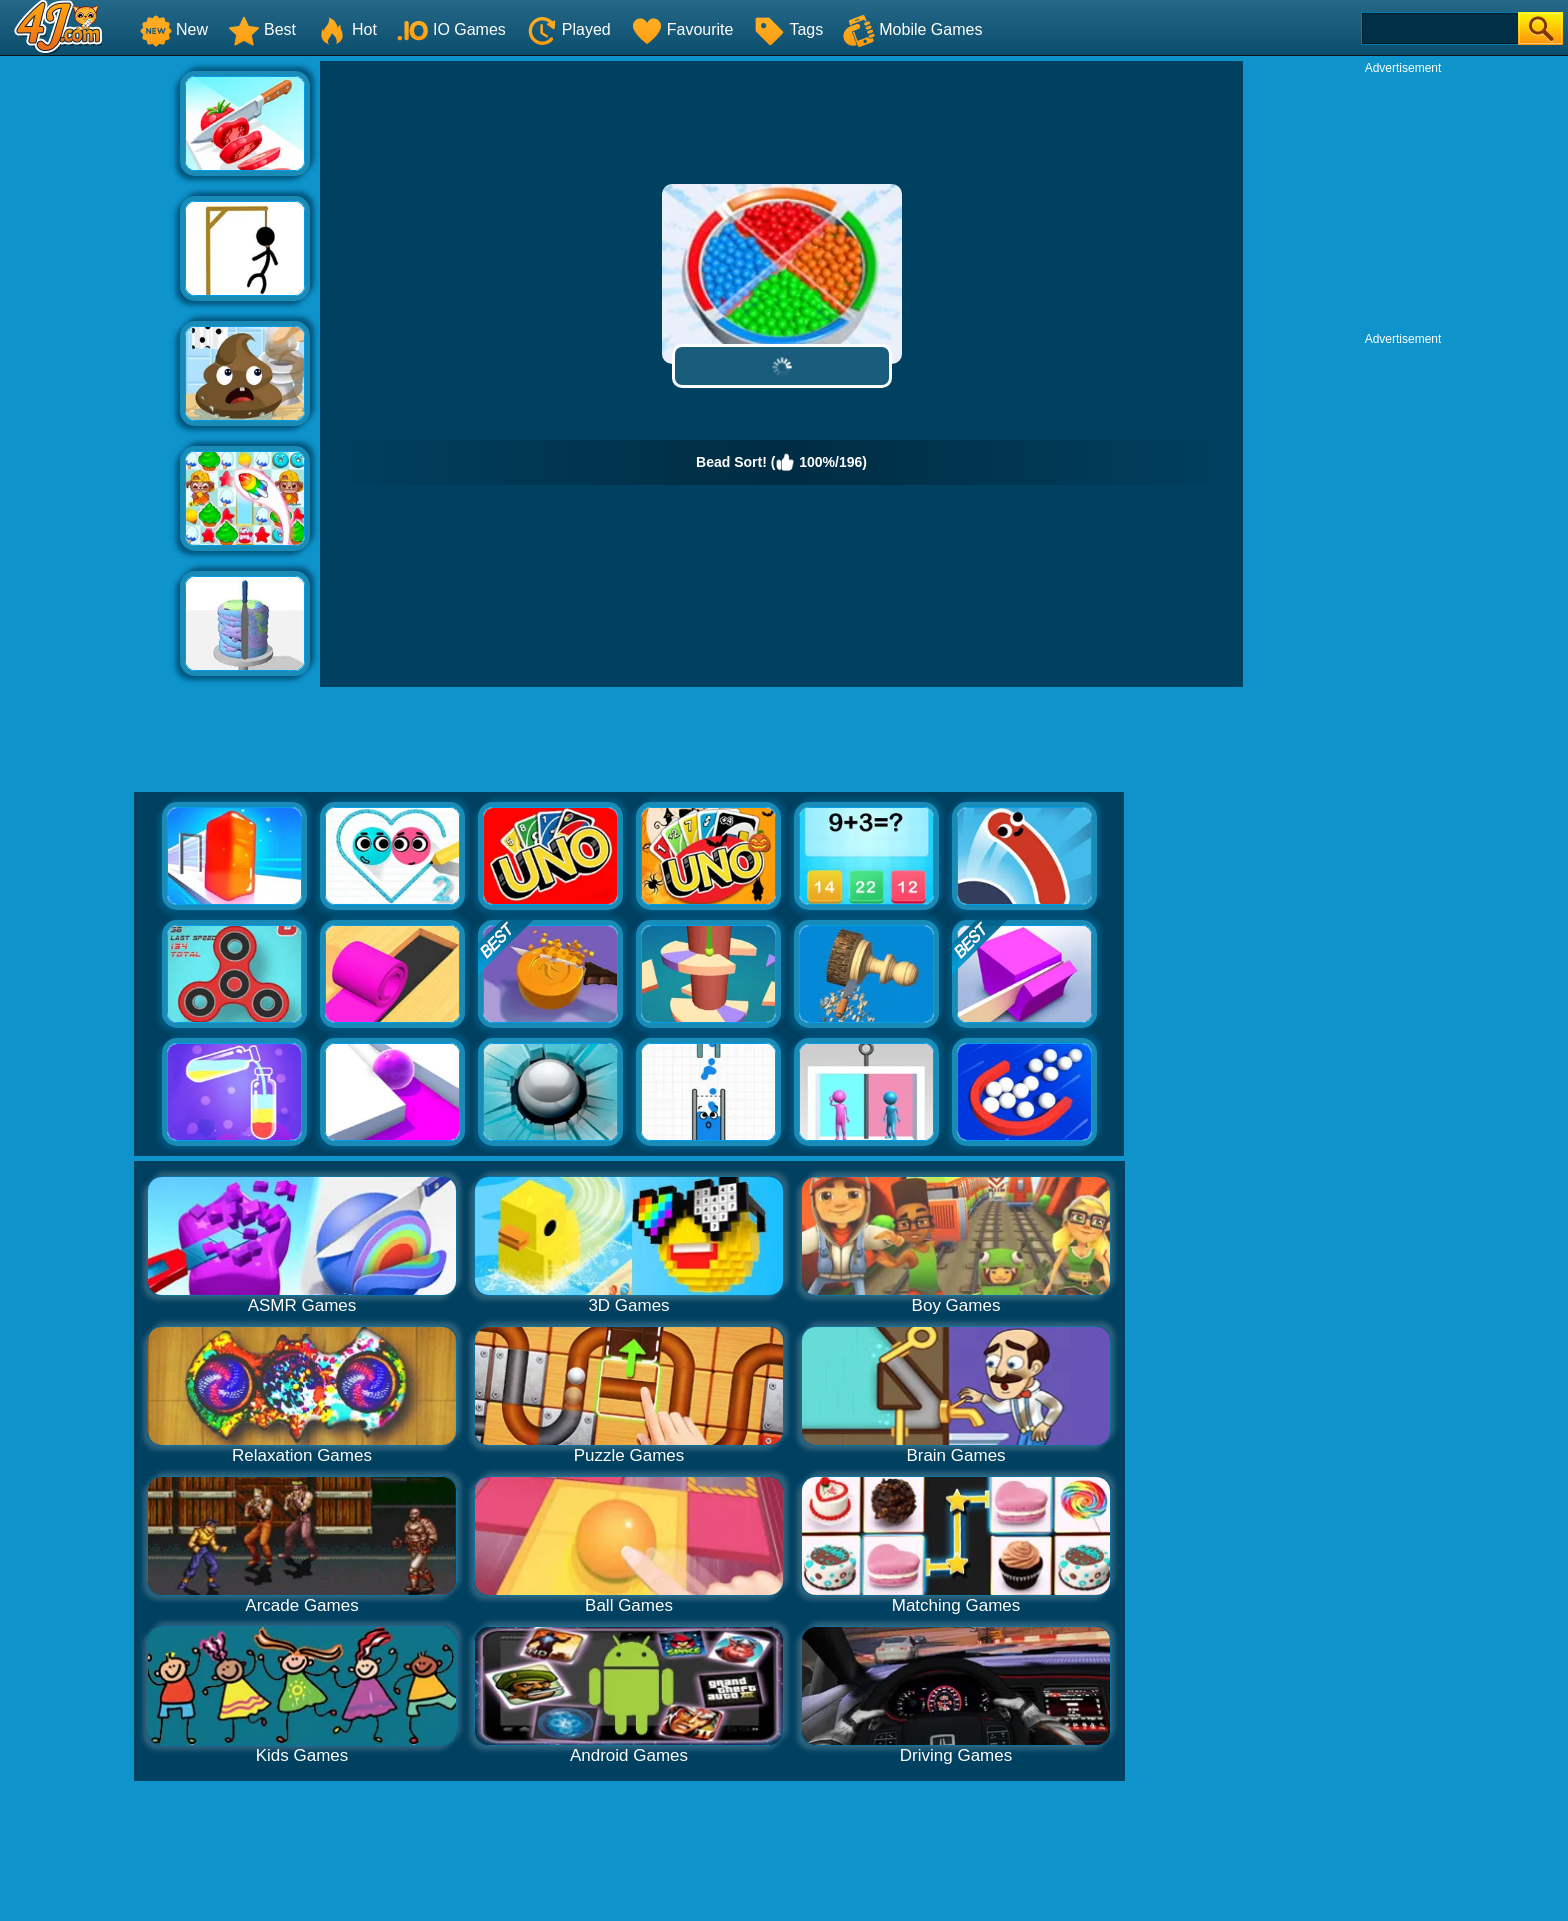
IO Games (451, 29)
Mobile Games (912, 29)
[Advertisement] (90, 361)
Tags (788, 29)
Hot (346, 29)
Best (262, 29)
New (174, 29)
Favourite (682, 29)
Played (568, 29)
